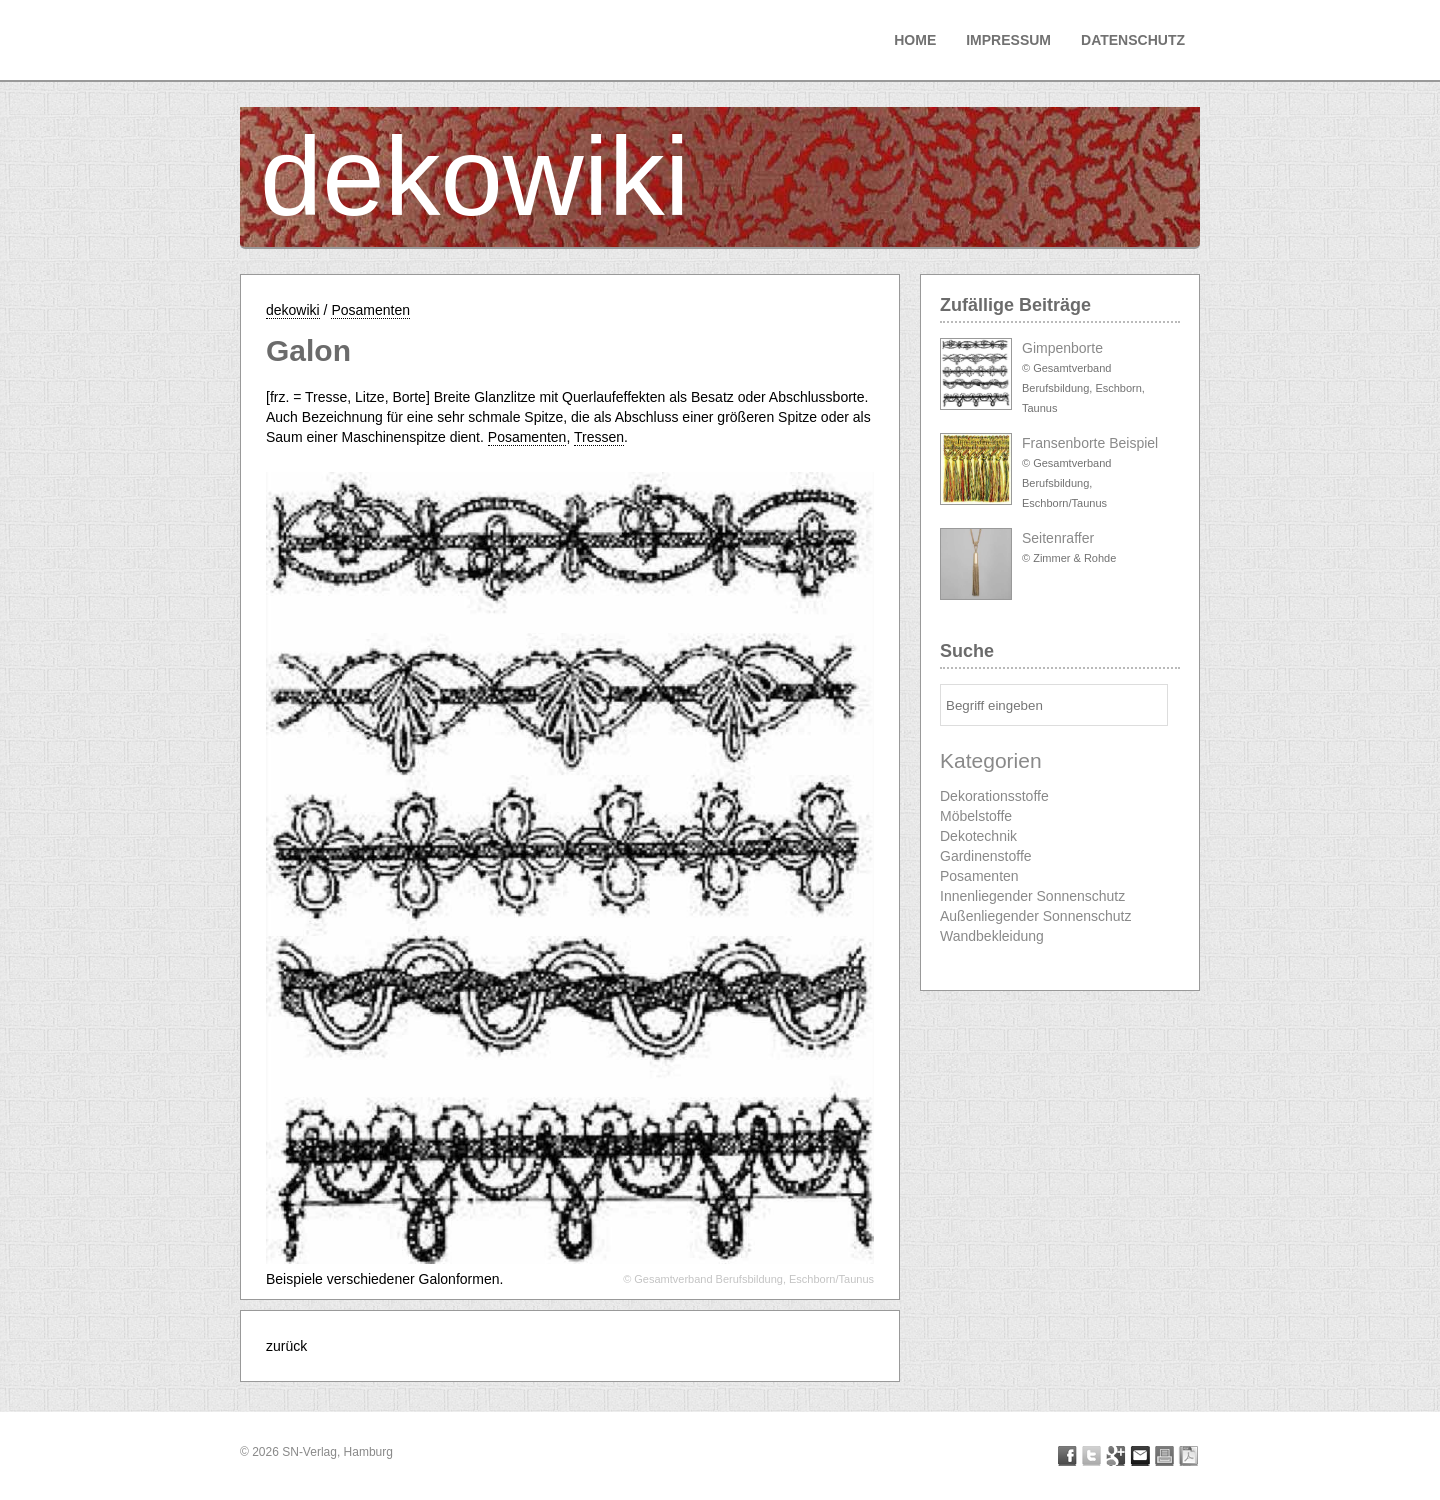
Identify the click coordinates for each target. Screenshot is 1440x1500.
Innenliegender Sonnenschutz (1032, 896)
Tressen (599, 437)
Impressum (1008, 40)
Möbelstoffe (976, 816)
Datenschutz (1133, 40)
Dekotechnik (978, 836)
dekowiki (475, 176)
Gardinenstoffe (986, 856)
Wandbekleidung (992, 936)
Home (915, 40)
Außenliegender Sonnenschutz (1035, 916)
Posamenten (370, 310)
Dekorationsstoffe (994, 796)
